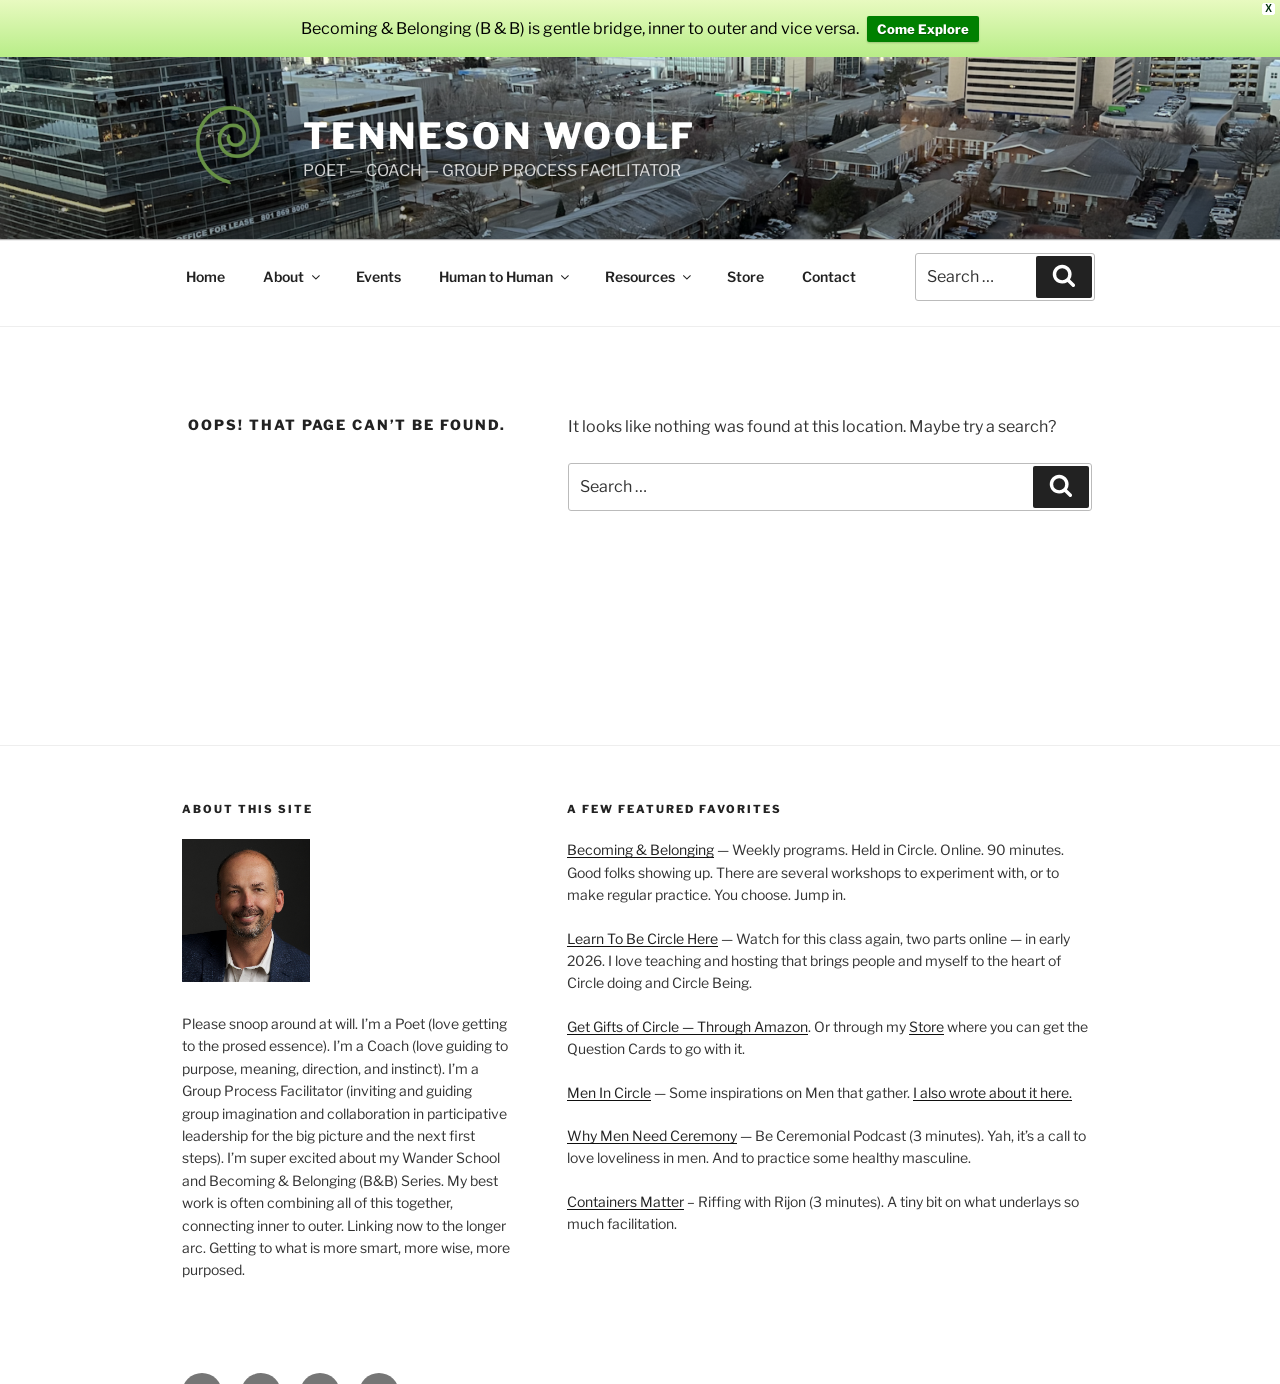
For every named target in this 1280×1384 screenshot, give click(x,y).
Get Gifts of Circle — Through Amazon (687, 1004)
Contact (829, 254)
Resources (649, 254)
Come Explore (923, 18)
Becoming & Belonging (640, 828)
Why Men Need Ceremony (652, 1113)
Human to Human (505, 254)
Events (378, 254)
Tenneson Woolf (499, 115)
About (293, 254)
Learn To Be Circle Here (642, 916)
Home (205, 254)
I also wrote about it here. (992, 1070)
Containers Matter (625, 1179)
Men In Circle (609, 1070)
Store (745, 254)
